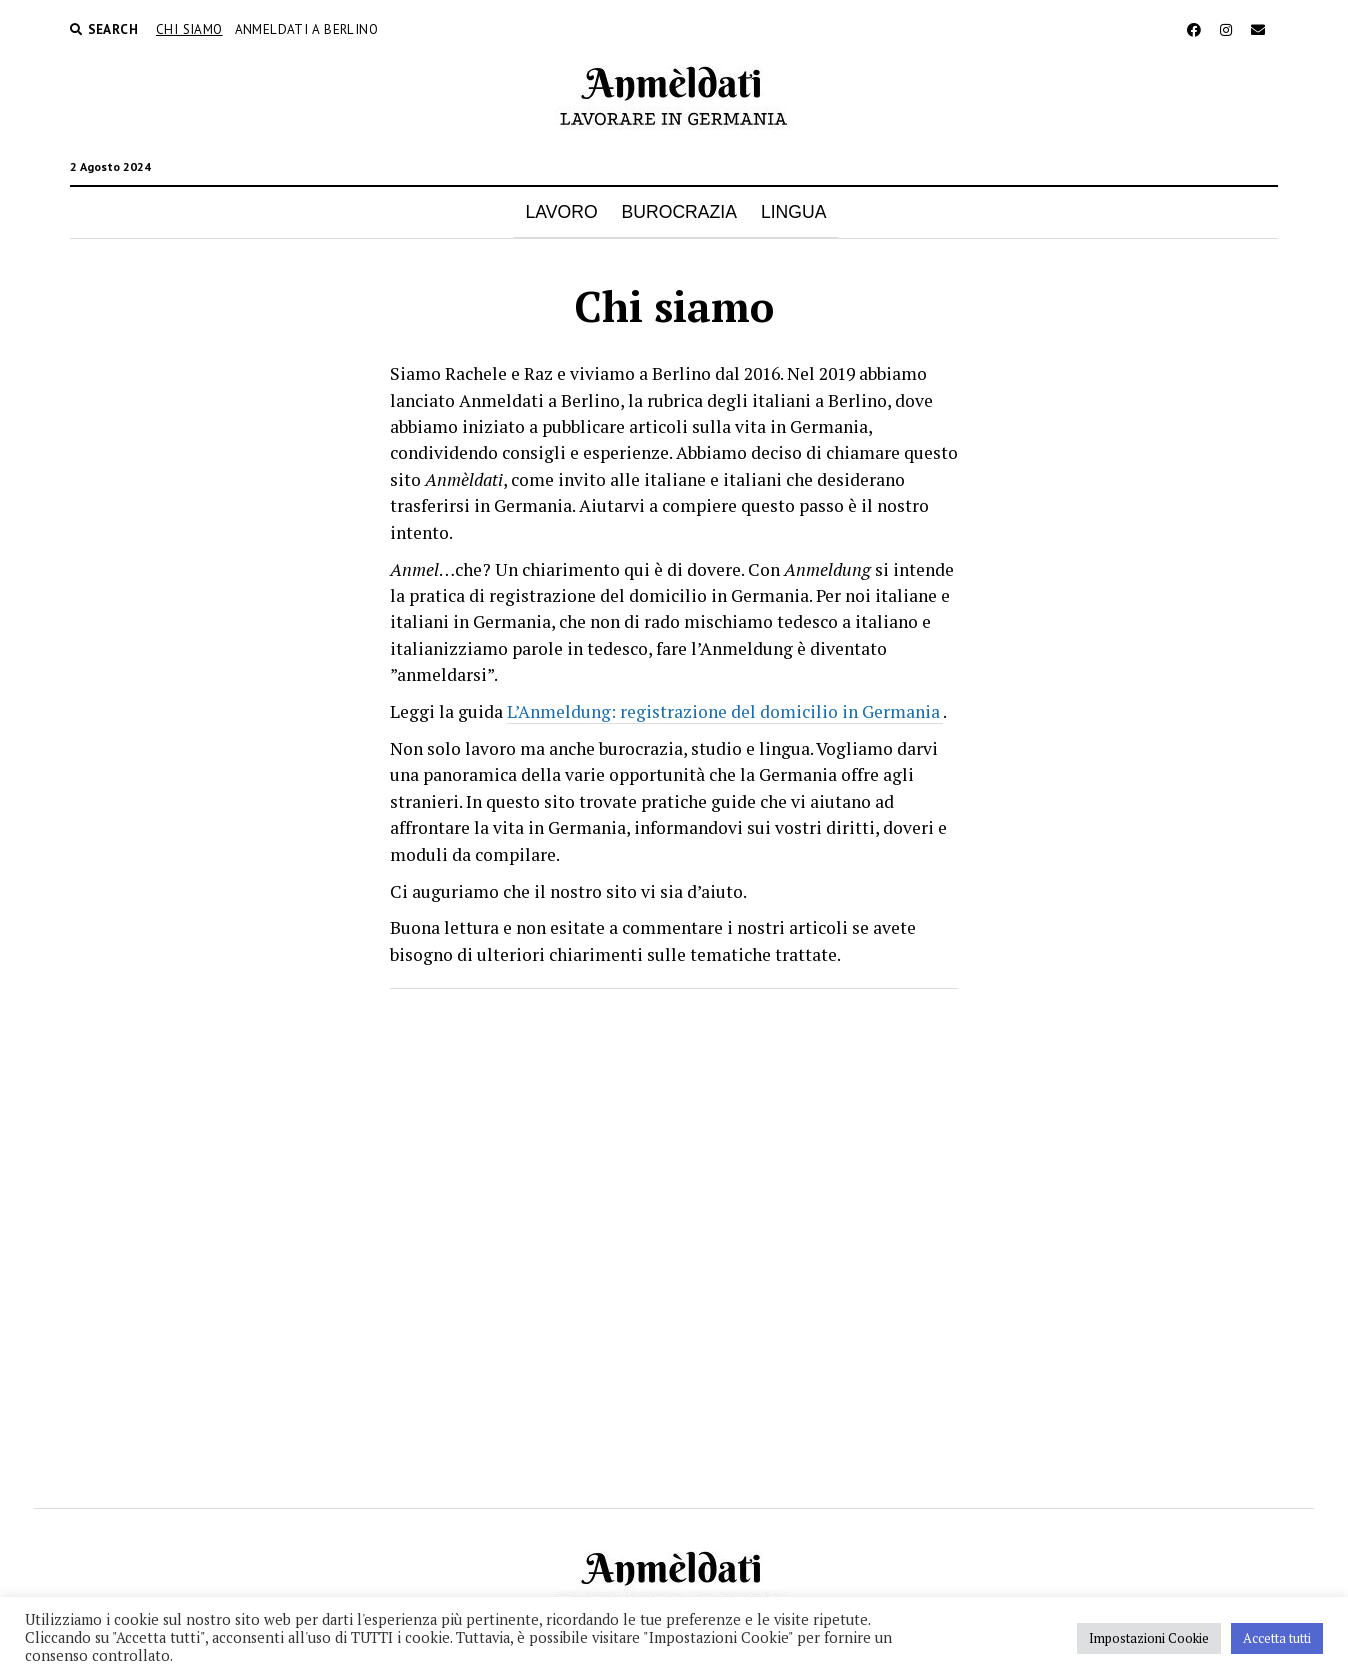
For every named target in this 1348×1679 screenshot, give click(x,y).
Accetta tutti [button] (1277, 1638)
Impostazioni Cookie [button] (1149, 1638)
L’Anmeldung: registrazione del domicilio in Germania (725, 711)
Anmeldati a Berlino (307, 29)
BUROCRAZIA (679, 212)
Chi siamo (189, 29)
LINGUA (794, 212)
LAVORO (562, 212)
